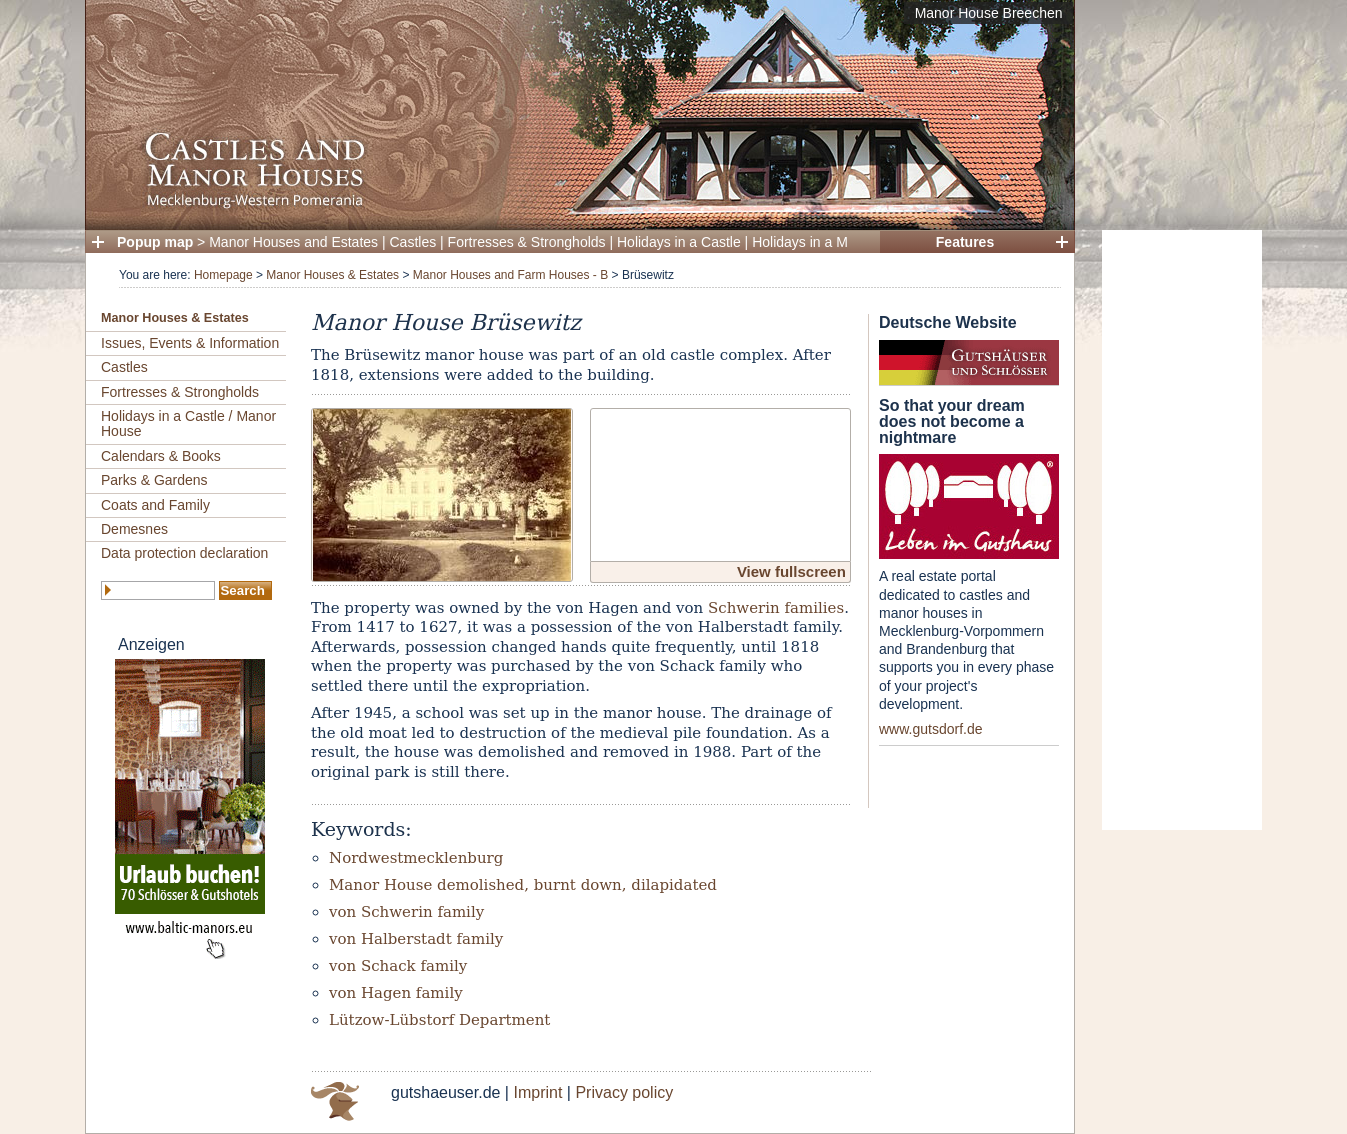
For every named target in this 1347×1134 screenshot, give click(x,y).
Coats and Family (155, 505)
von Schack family (398, 966)
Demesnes (134, 529)
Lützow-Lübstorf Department (439, 1020)
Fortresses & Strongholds (527, 242)
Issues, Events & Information (190, 343)
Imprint (537, 1092)
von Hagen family (396, 993)
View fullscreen (791, 571)
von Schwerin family (406, 912)
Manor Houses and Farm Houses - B (510, 275)
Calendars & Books (161, 456)
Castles (413, 242)
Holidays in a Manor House (836, 242)
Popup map (155, 242)
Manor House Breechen (989, 13)
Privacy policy (624, 1092)
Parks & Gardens (154, 480)
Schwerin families (776, 608)
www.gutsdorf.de (931, 729)
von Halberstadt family (416, 939)
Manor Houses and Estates (293, 242)
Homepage (223, 275)
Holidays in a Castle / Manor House (188, 423)
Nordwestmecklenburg (416, 858)
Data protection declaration (184, 553)
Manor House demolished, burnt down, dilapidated (523, 885)
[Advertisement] (1182, 530)
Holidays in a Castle (679, 242)
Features (965, 242)
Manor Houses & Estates (332, 275)
